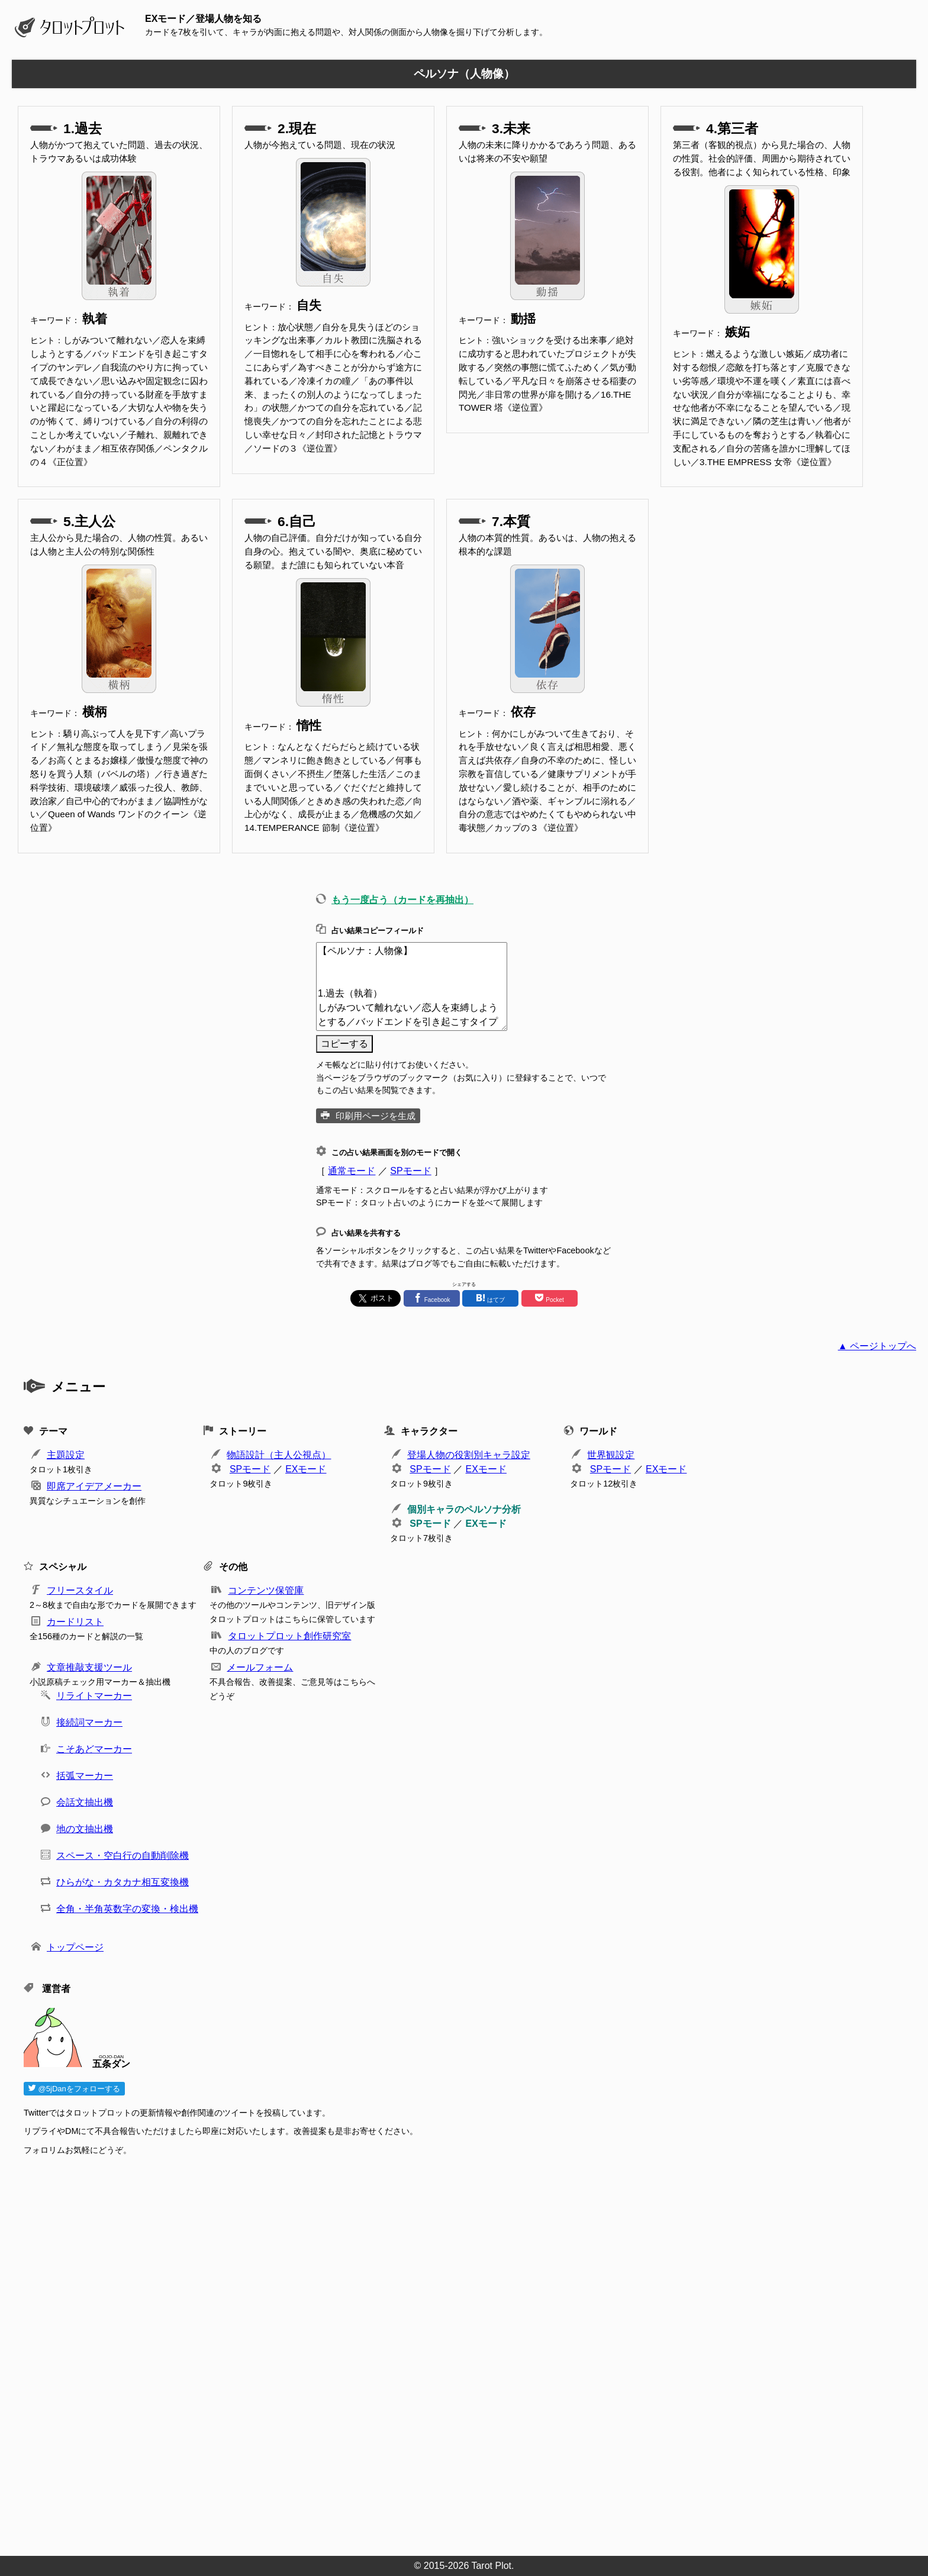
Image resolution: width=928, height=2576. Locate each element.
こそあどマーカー (94, 1749)
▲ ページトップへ (877, 1346)
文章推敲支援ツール (89, 1667)
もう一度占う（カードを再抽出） (402, 900)
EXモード (305, 1469)
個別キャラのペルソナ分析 (464, 1509)
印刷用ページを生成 (375, 1116)
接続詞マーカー (89, 1722)
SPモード (410, 1171)
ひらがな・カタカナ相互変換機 (122, 1882)
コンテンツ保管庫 (266, 1590)
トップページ (75, 1947)
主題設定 (66, 1455)
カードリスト (75, 1622)
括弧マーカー (84, 1776)
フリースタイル (80, 1590)
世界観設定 (610, 1455)
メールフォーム (260, 1667)
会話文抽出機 (84, 1802)
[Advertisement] (379, 2352)
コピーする (344, 1044)
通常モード (351, 1171)
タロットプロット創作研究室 (289, 1636)
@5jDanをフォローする (74, 2088)
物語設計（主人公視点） (279, 1455)
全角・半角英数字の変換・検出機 (127, 1909)
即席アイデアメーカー (94, 1486)
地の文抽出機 (84, 1829)
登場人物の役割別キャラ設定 (468, 1455)
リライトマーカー (94, 1696)
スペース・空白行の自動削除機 (122, 1855)
